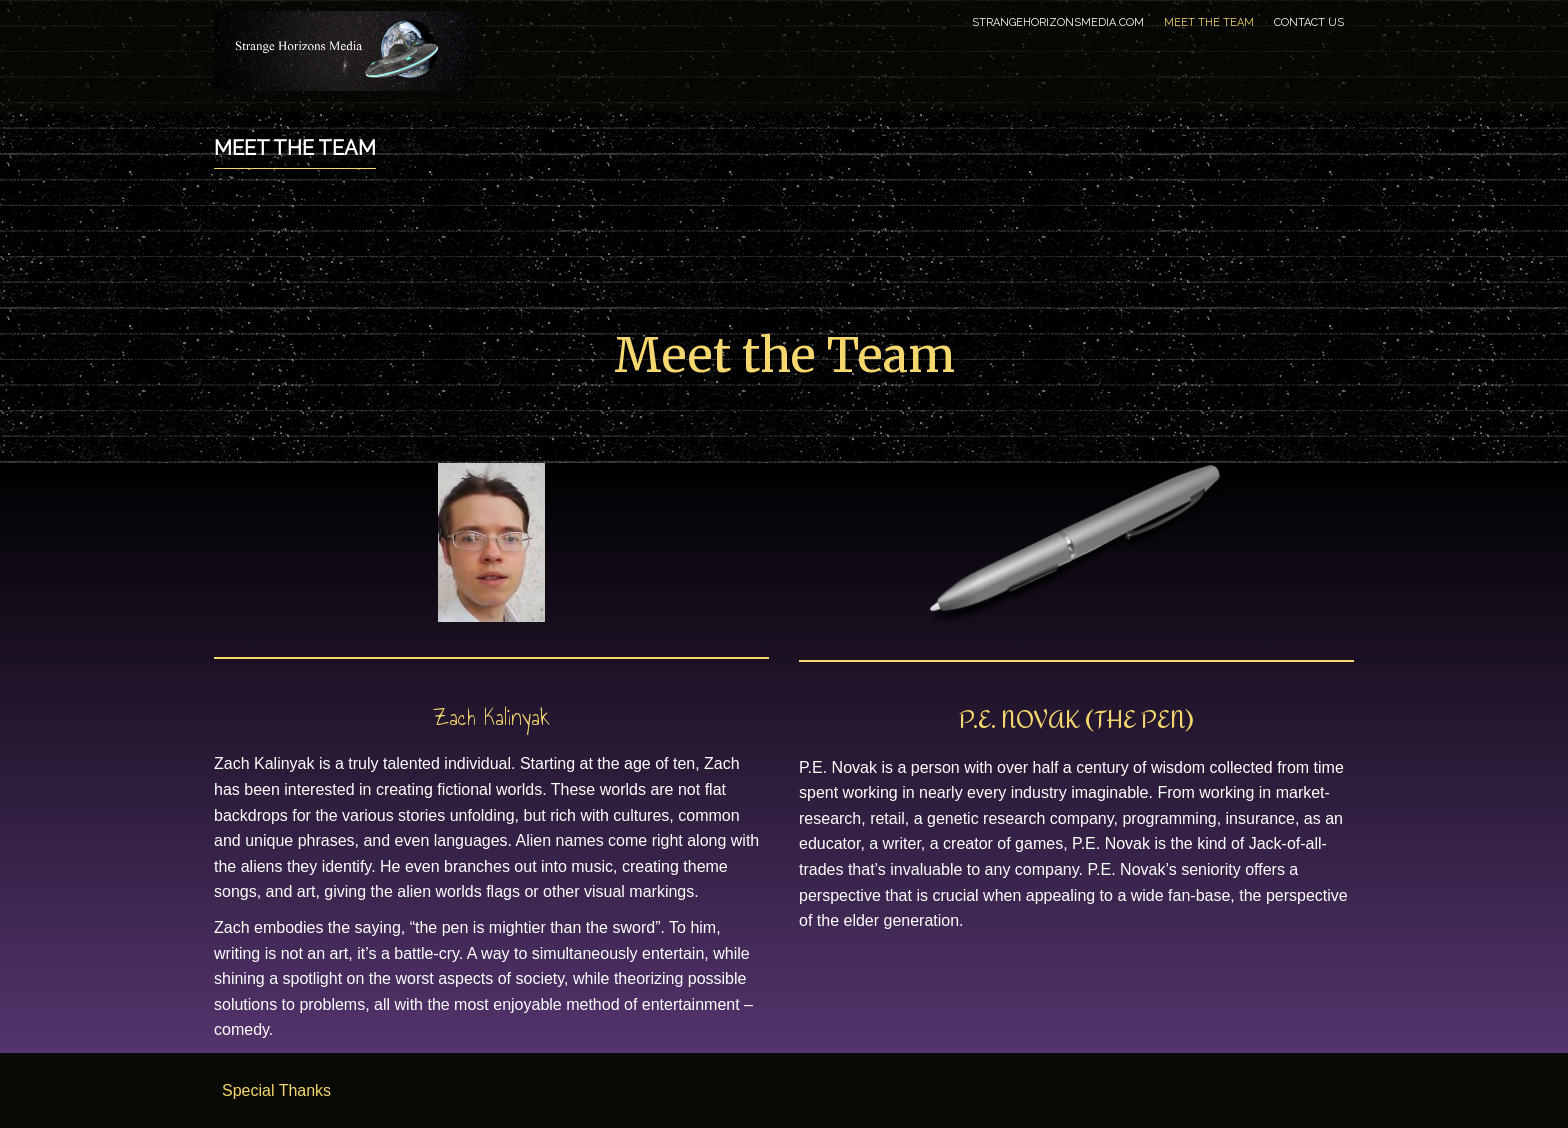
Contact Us (1309, 22)
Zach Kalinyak (491, 717)
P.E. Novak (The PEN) (1076, 720)
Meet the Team (1209, 22)
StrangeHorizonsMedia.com (1058, 22)
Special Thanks (276, 1090)
